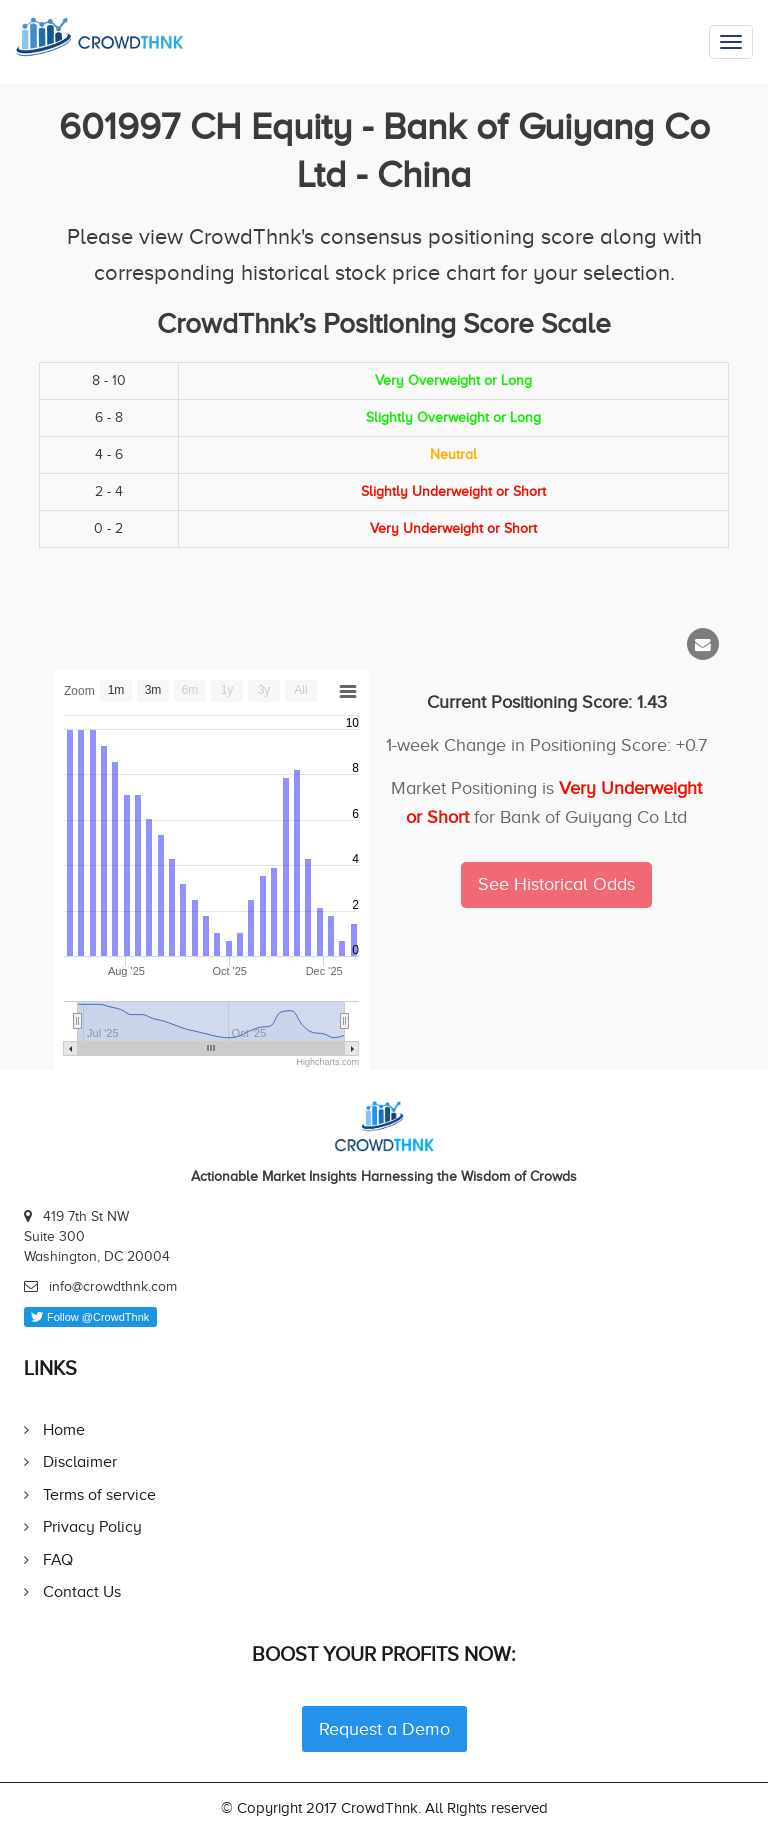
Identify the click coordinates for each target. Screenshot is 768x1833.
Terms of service (99, 1494)
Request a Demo (384, 1729)
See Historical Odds (556, 884)
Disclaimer (80, 1461)
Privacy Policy (92, 1526)
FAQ (58, 1559)
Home (64, 1429)
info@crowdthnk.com (113, 1286)
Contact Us (82, 1591)
